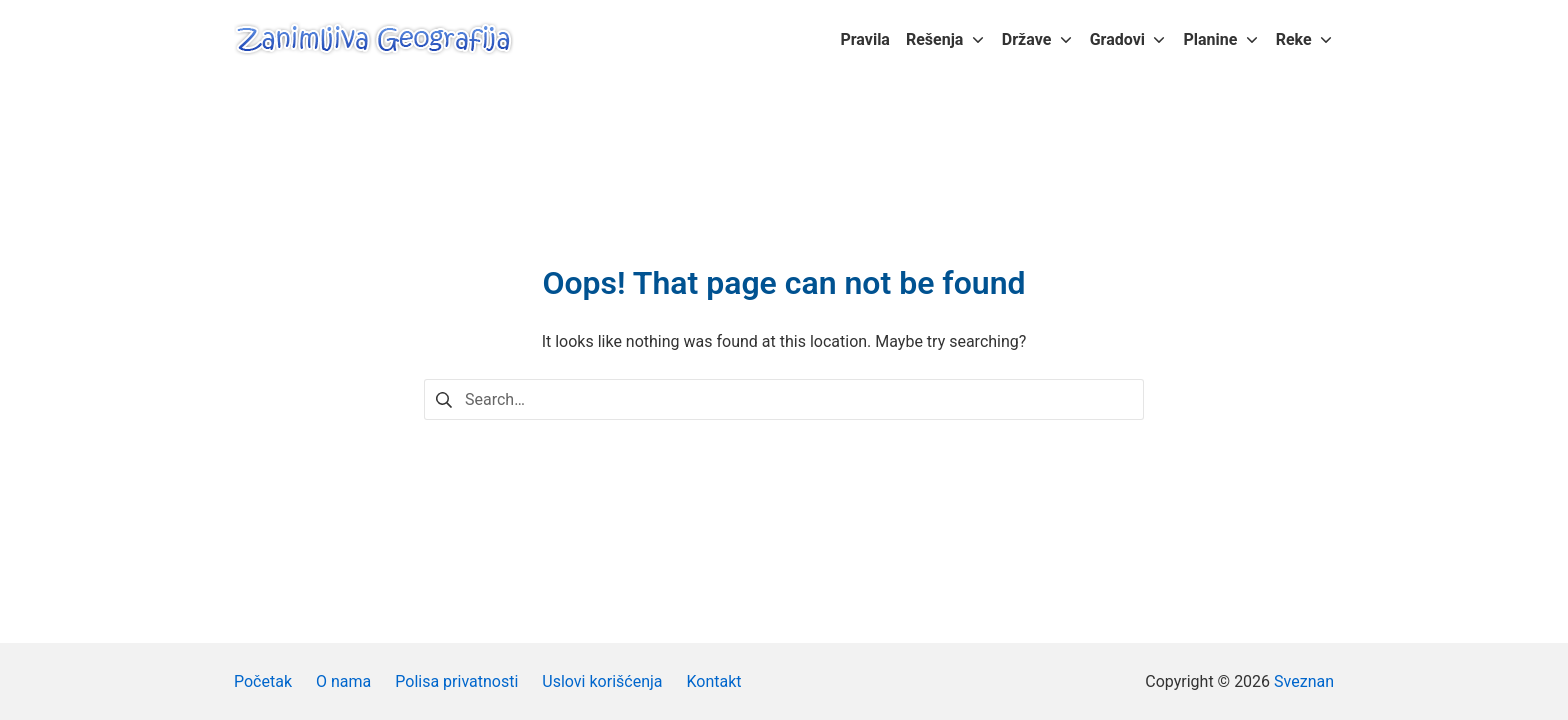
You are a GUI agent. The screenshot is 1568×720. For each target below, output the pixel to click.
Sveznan (1304, 681)
